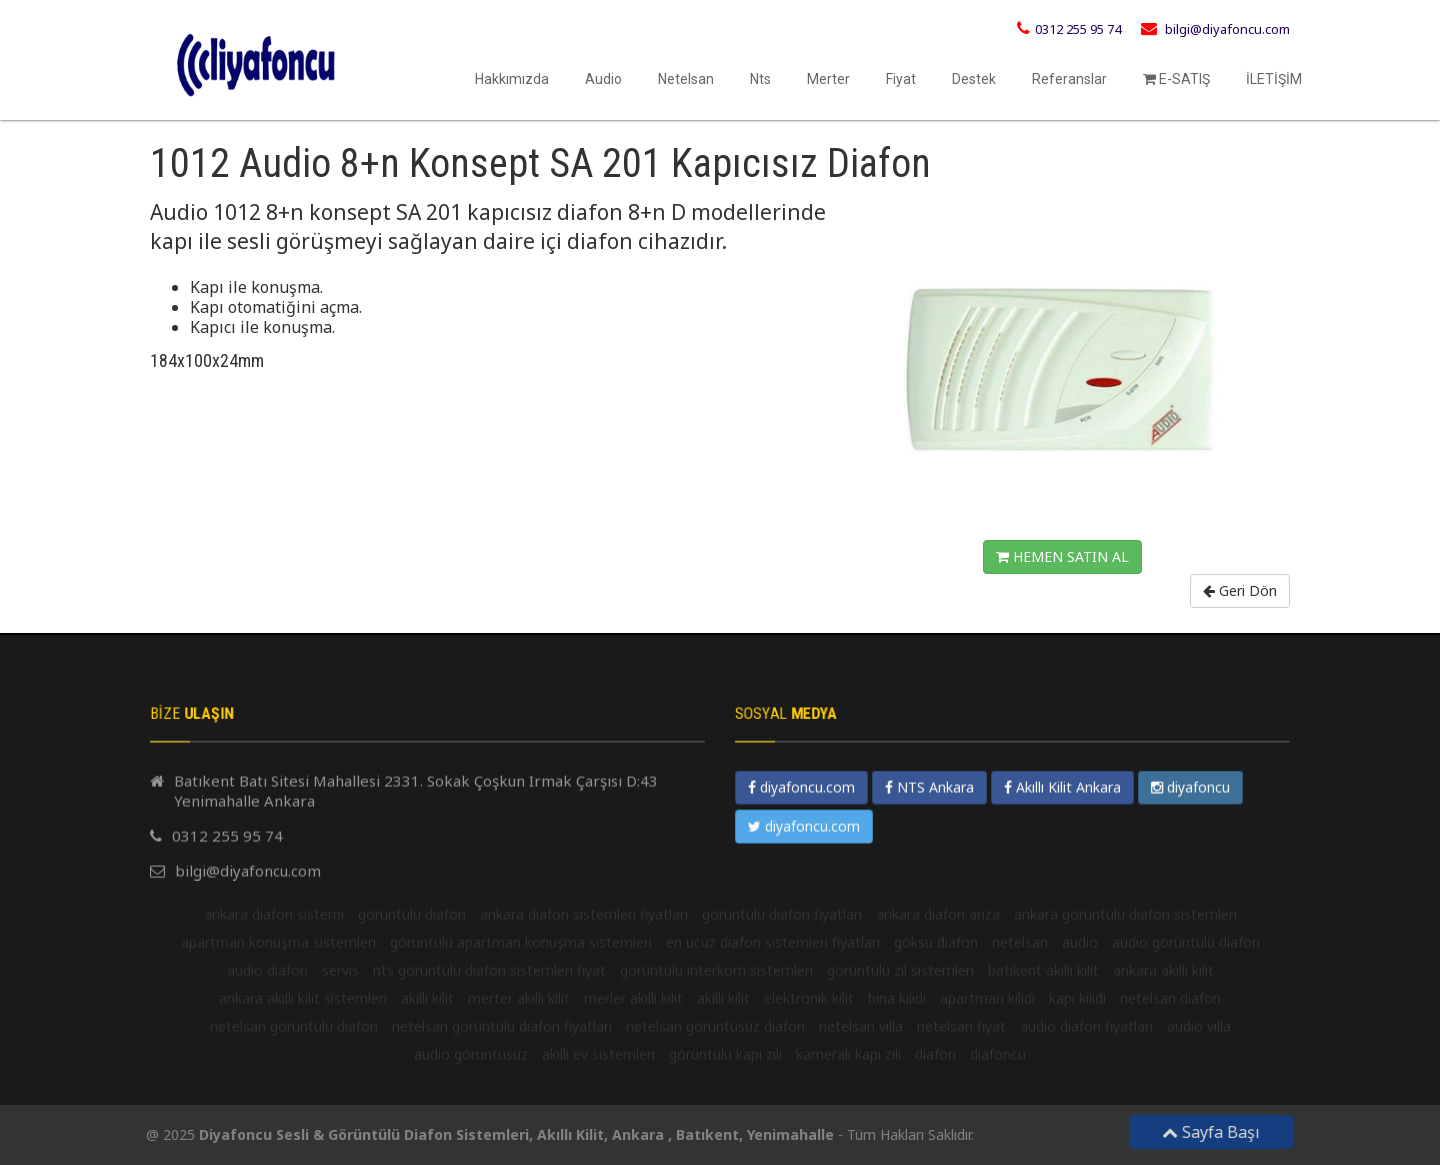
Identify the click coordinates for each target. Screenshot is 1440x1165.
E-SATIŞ (1176, 79)
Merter (828, 79)
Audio (603, 79)
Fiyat (901, 79)
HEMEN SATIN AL (1062, 556)
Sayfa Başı (1219, 1132)
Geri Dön (1240, 590)
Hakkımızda (512, 79)
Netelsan (686, 79)
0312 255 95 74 (1078, 29)
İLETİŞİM (1274, 79)
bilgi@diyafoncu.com (1227, 29)
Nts (760, 79)
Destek (974, 79)
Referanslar (1069, 79)
